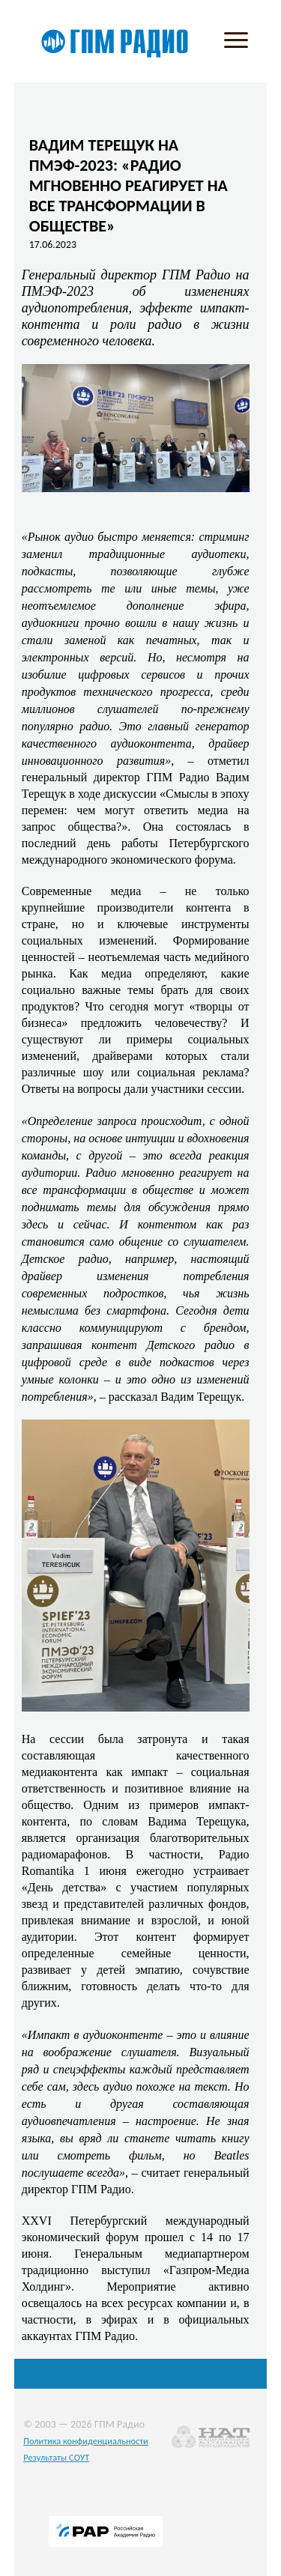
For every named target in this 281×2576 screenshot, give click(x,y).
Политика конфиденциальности (85, 2440)
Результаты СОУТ (56, 2457)
